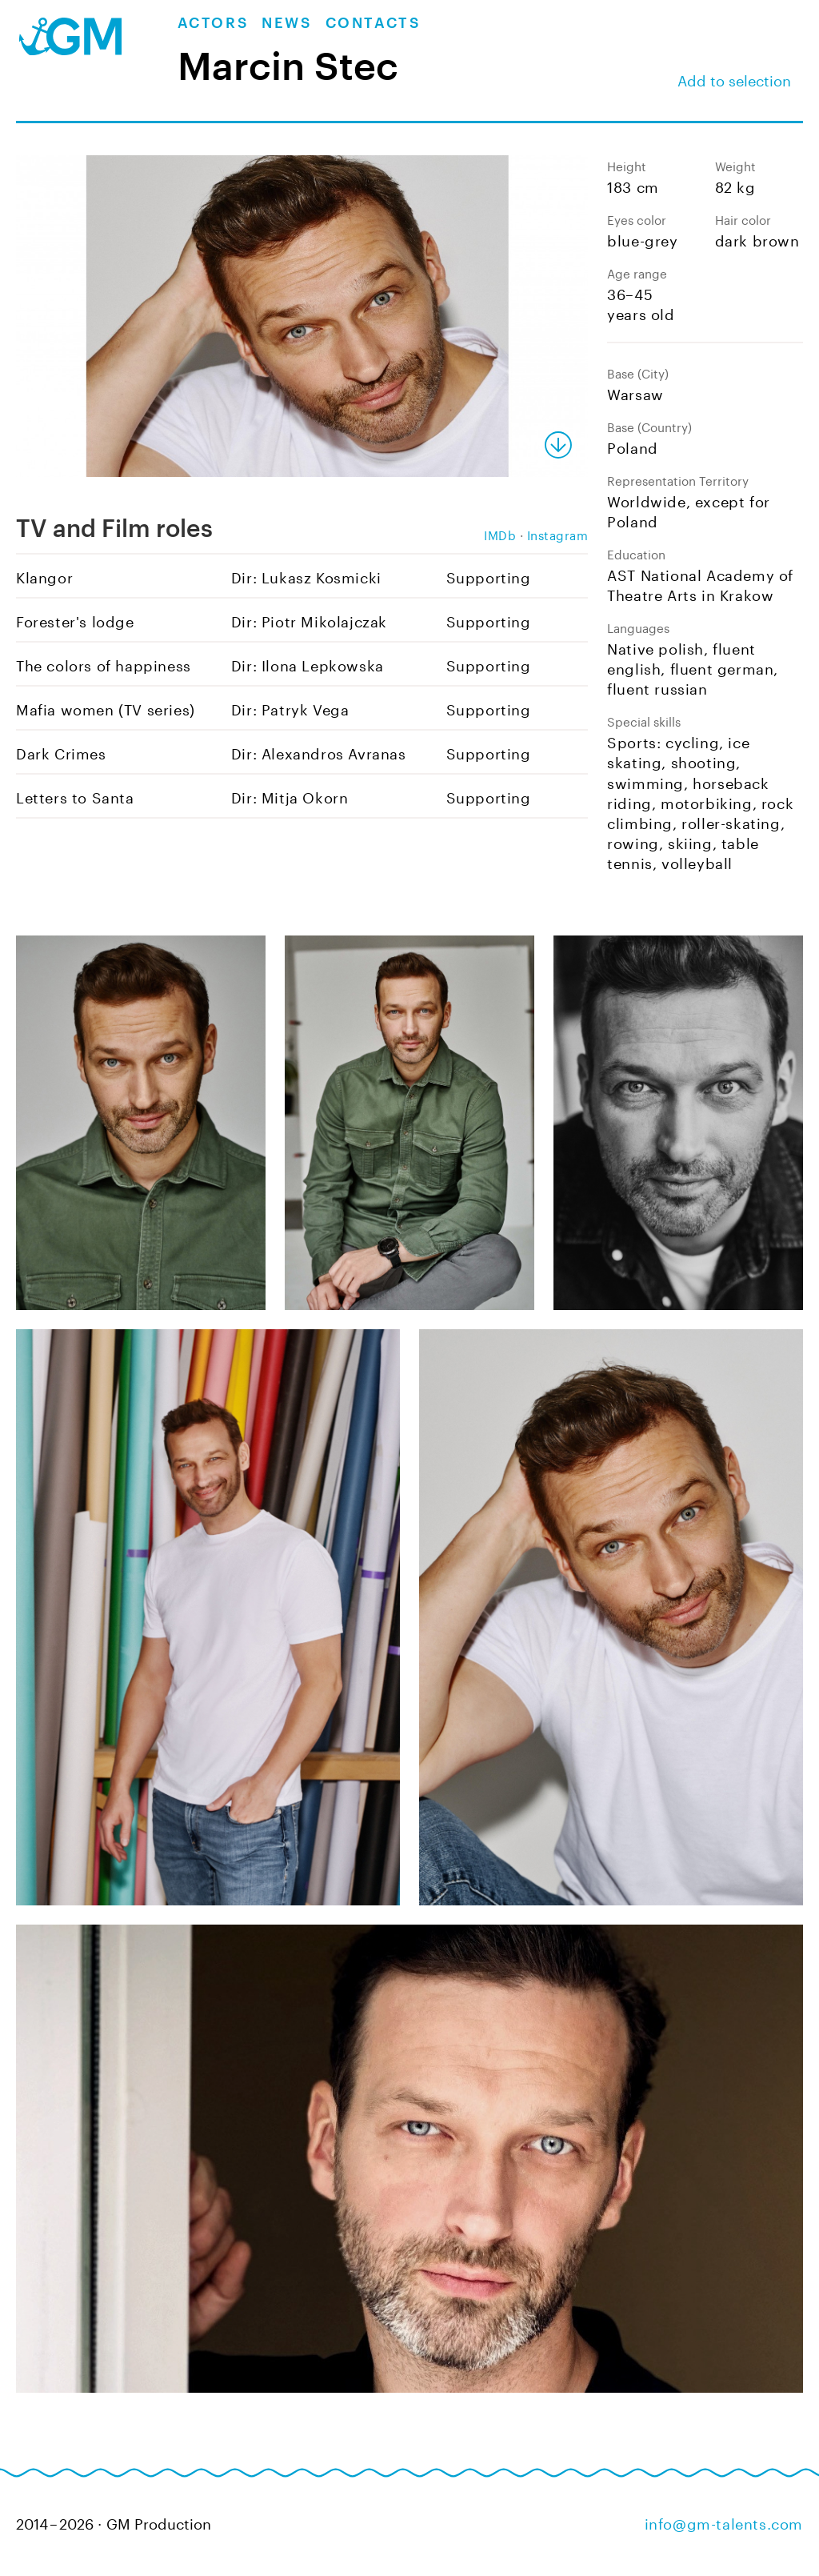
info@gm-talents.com (724, 2521)
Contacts (373, 23)
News (287, 23)
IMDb (500, 533)
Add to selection (734, 78)
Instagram (558, 533)
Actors (214, 23)
